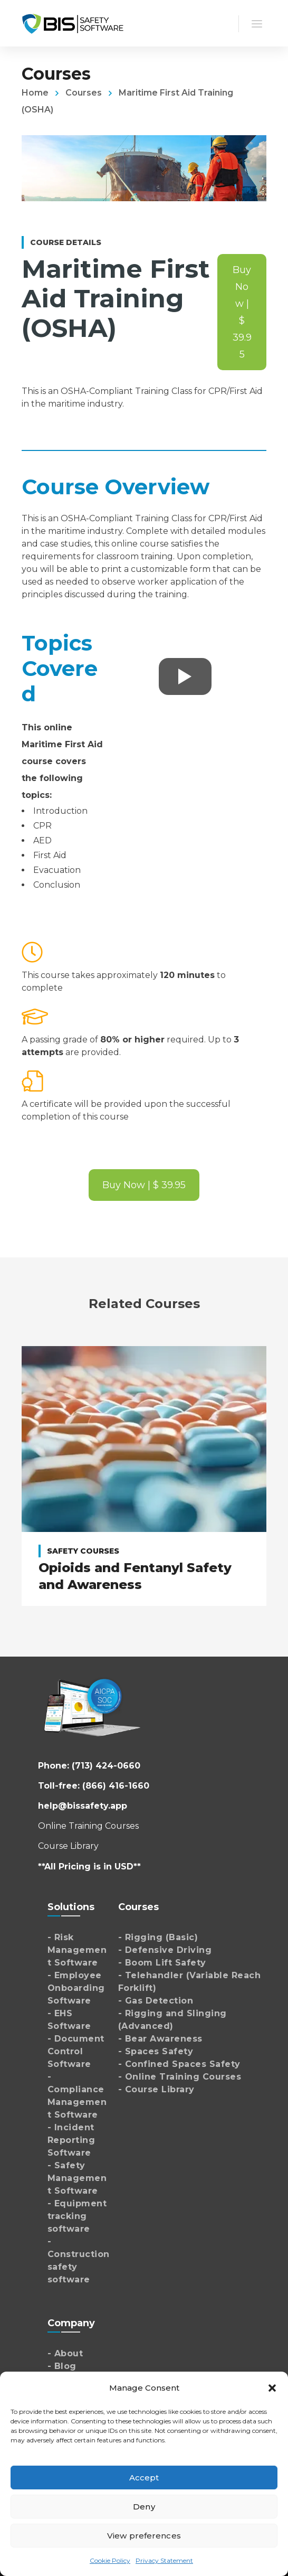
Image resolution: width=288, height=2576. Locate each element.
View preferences (144, 2536)
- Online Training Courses (180, 2077)
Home (35, 93)
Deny (144, 2507)
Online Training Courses (88, 1826)
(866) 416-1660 (115, 1786)
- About (65, 2353)
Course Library (68, 1846)
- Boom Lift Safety (162, 1963)
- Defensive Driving (165, 1950)
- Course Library (156, 2089)
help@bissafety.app (82, 1806)
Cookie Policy (110, 2560)
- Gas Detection (156, 2001)
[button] (272, 2388)
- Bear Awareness (160, 2039)
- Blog (61, 2366)
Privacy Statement (164, 2560)
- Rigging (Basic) (158, 1937)
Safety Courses (83, 1551)
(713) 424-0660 (106, 1766)
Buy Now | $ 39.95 (242, 312)
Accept (144, 2477)
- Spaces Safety (156, 2051)
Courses (83, 93)
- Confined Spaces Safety (179, 2064)
